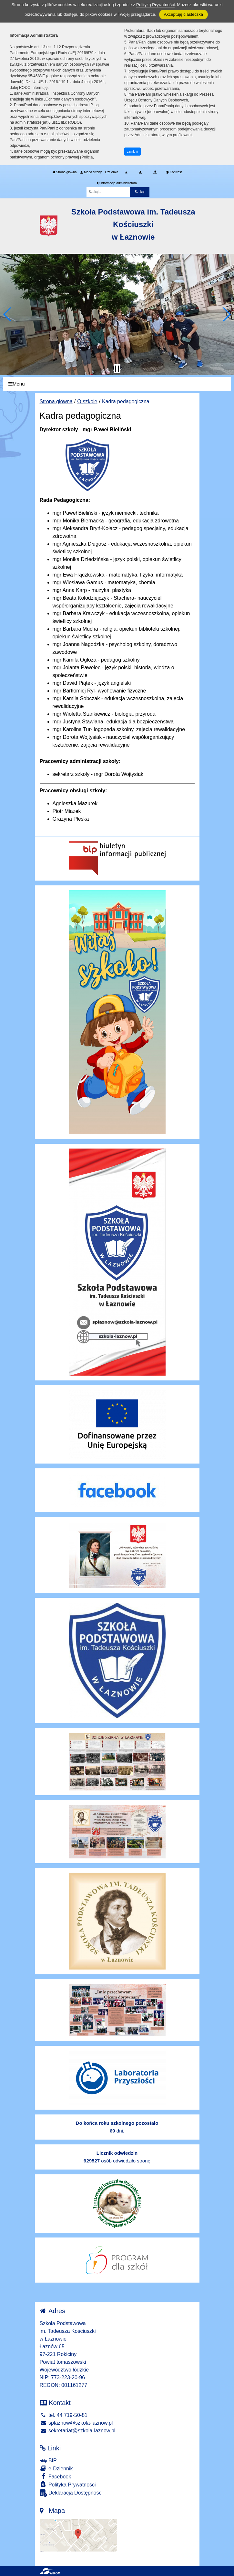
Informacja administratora (117, 183)
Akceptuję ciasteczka (183, 14)
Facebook (55, 2476)
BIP (48, 2460)
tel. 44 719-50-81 (63, 2415)
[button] (7, 314)
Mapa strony (91, 172)
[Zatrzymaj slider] (117, 369)
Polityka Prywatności (68, 2484)
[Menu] (117, 384)
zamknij (132, 151)
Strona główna (64, 172)
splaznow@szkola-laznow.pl (76, 2423)
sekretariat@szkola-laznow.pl (78, 2430)
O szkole (87, 401)
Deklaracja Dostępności (71, 2493)
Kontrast (174, 172)
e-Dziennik (56, 2468)
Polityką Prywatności (155, 4)
